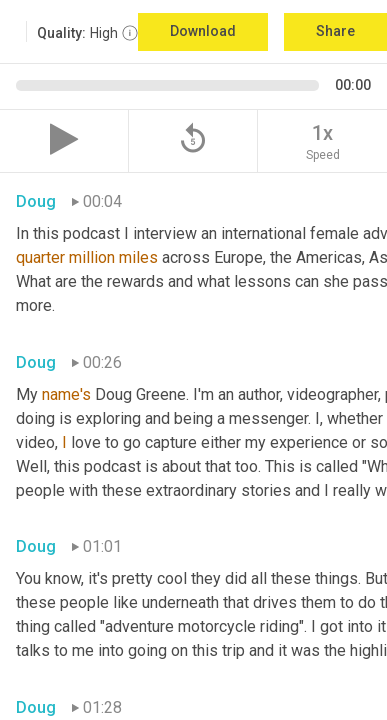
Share (335, 31)
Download (203, 31)
